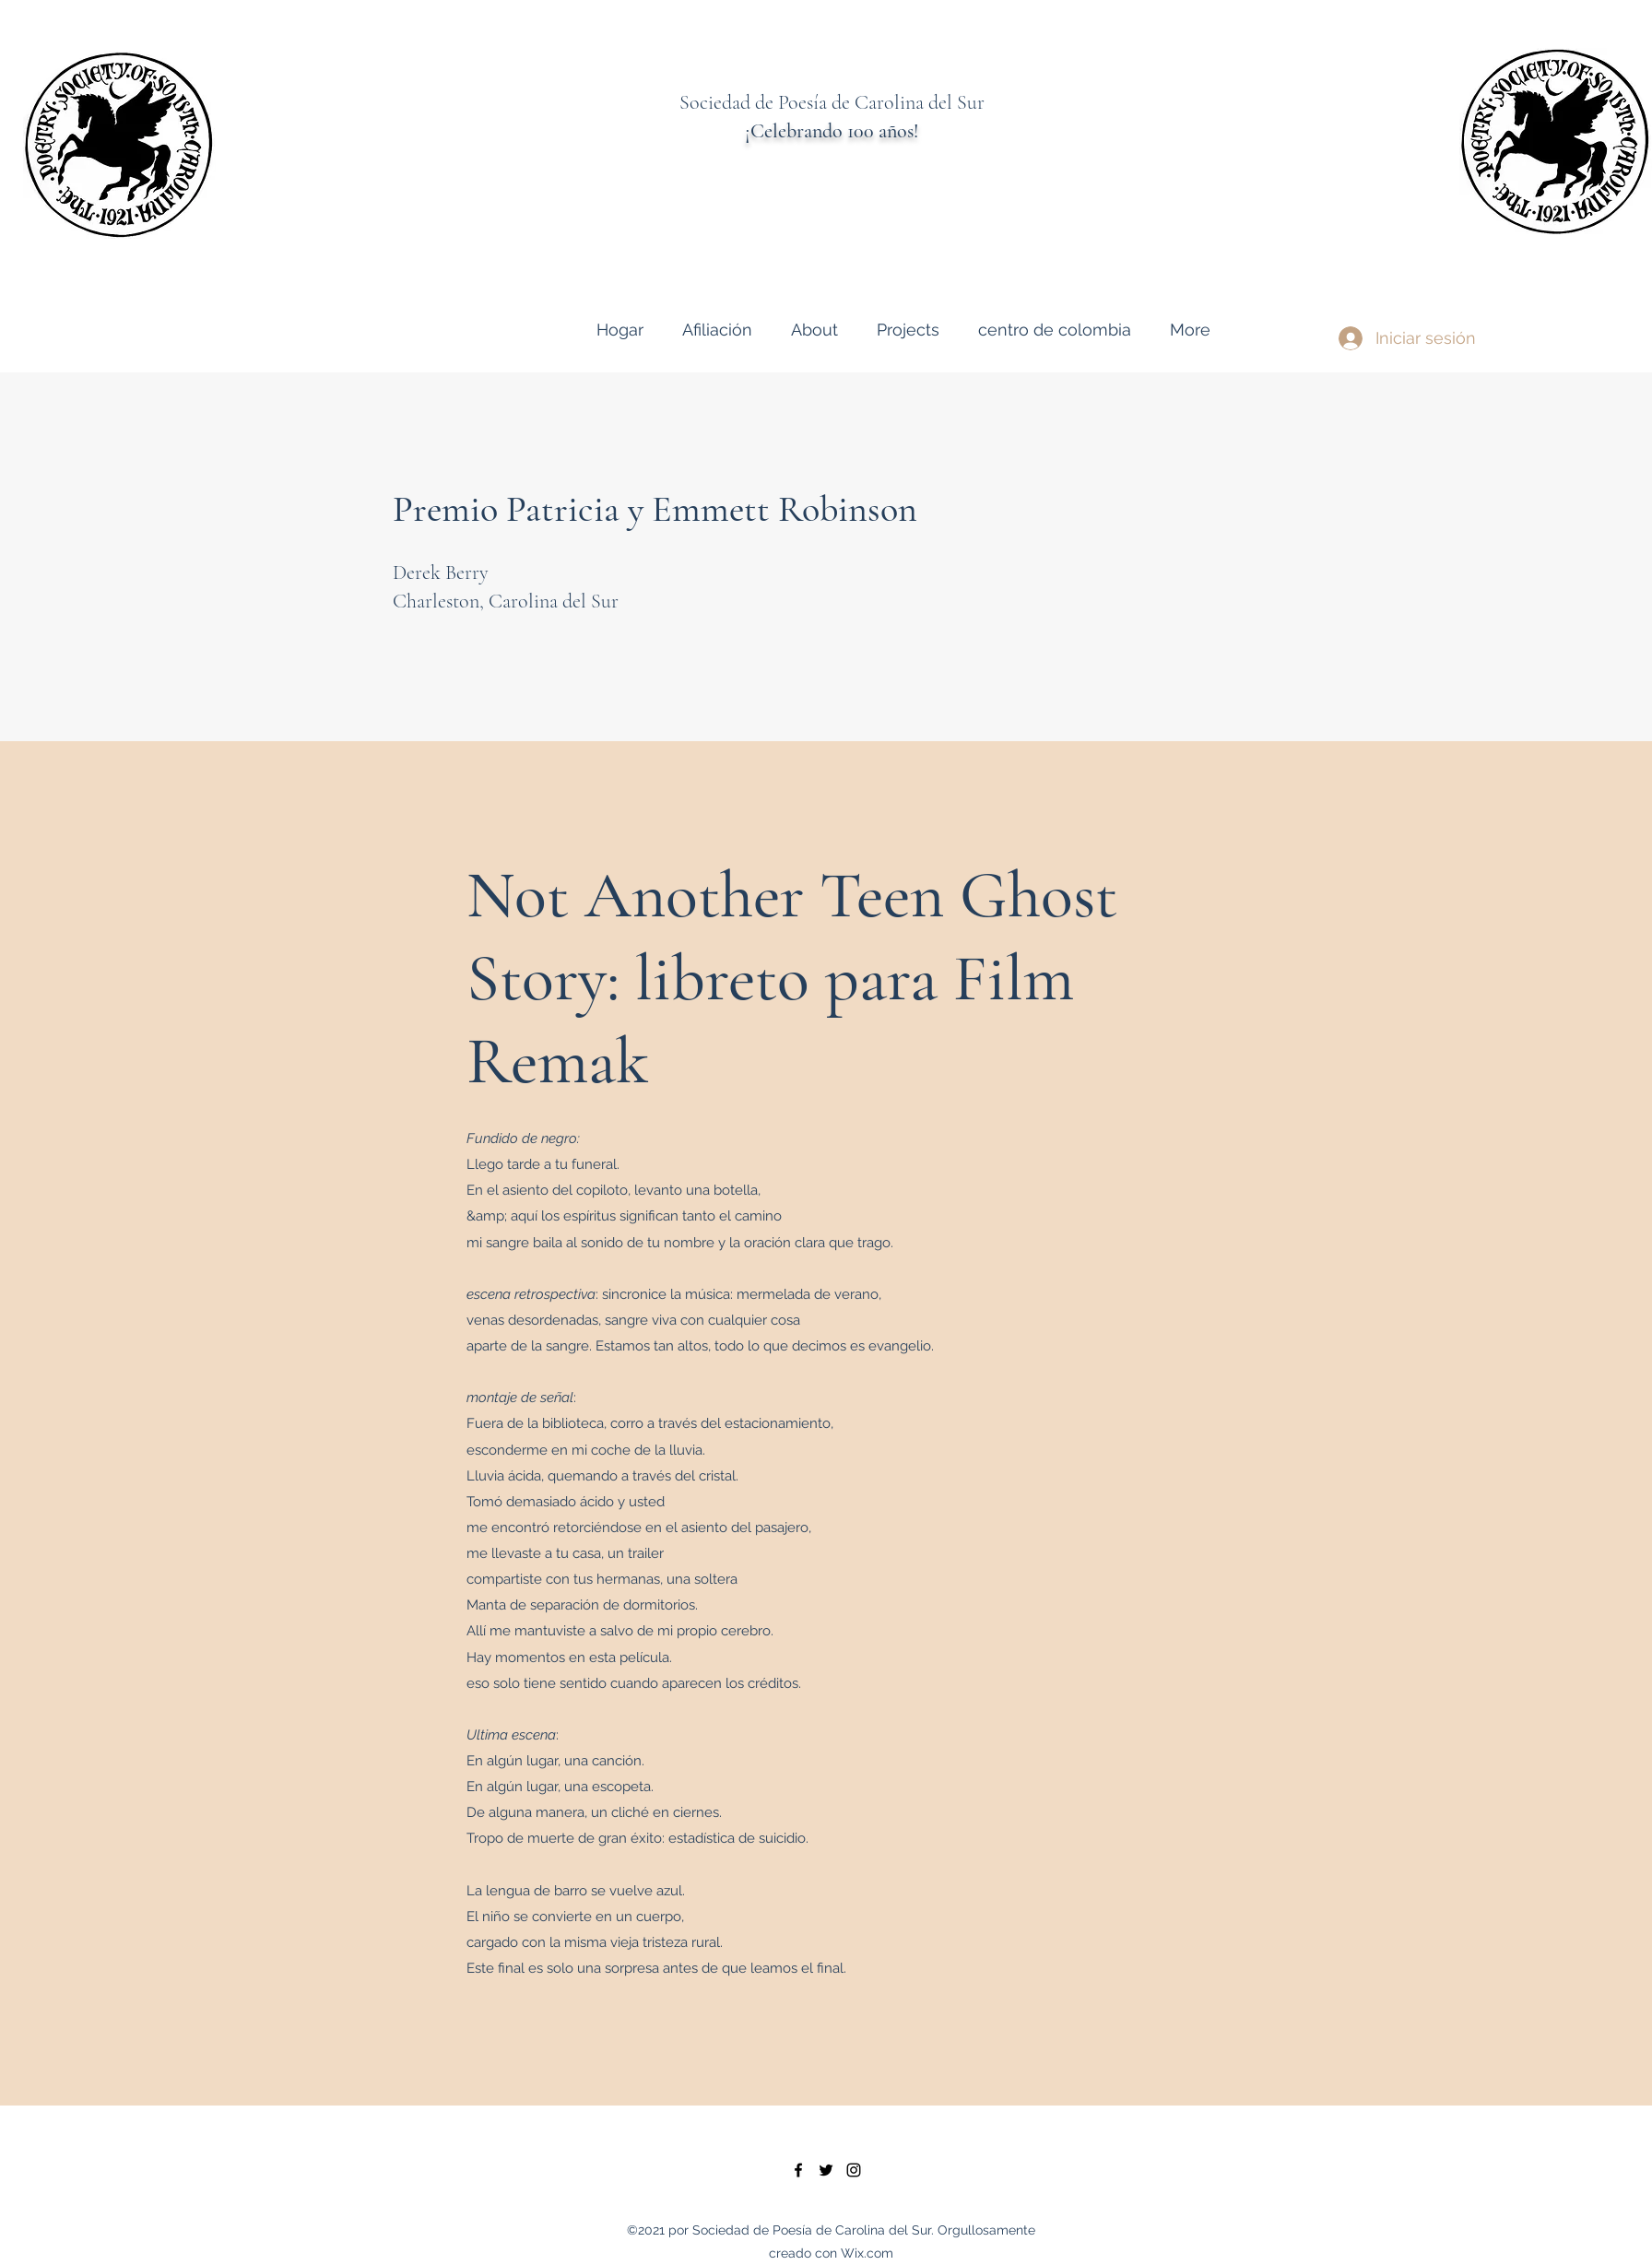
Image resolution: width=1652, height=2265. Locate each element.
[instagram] (853, 2170)
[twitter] (826, 2170)
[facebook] (798, 2170)
